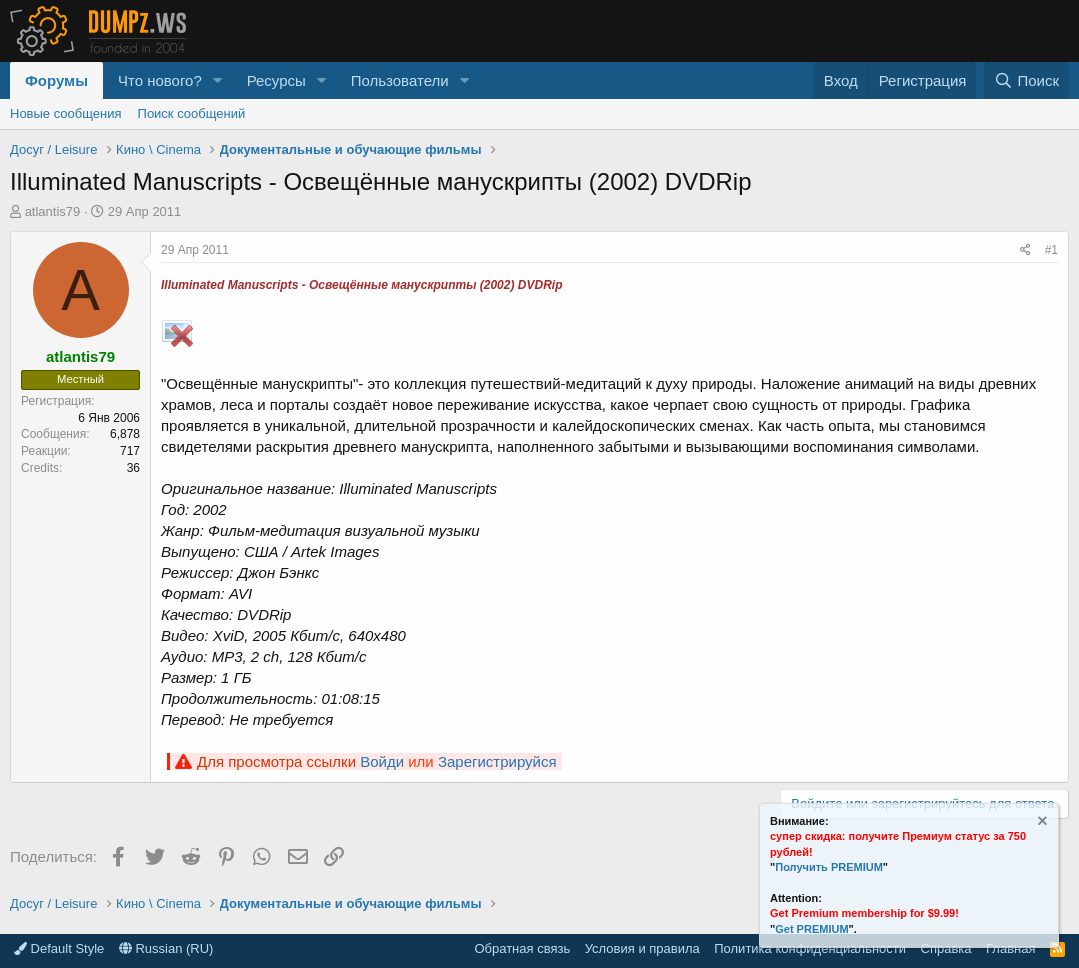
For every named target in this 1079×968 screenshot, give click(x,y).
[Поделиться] (1025, 250)
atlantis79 (53, 211)
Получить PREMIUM (829, 867)
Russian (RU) (166, 948)
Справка (946, 948)
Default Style (59, 948)
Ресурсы (276, 80)
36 (133, 468)
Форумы (56, 80)
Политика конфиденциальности (810, 948)
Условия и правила (642, 948)
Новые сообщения (66, 113)
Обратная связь (522, 948)
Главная (1010, 948)
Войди (382, 761)
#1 (1051, 250)
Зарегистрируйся (497, 761)
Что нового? (160, 80)
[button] (218, 80)
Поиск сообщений (192, 113)
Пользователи (400, 80)
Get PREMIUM (811, 929)
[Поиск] (1026, 80)
